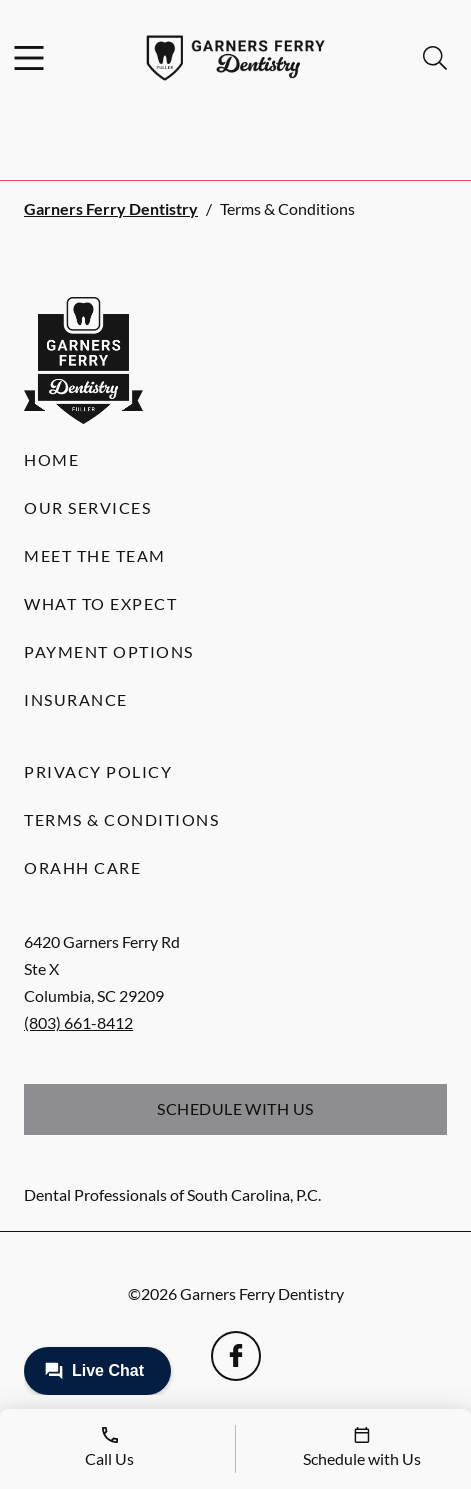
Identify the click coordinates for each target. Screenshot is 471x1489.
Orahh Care (82, 867)
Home (51, 459)
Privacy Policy (98, 771)
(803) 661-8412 (78, 1022)
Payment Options (109, 651)
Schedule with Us (235, 1108)
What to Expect (100, 603)
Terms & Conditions (121, 819)
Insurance (76, 699)
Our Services (87, 507)
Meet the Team (95, 555)
